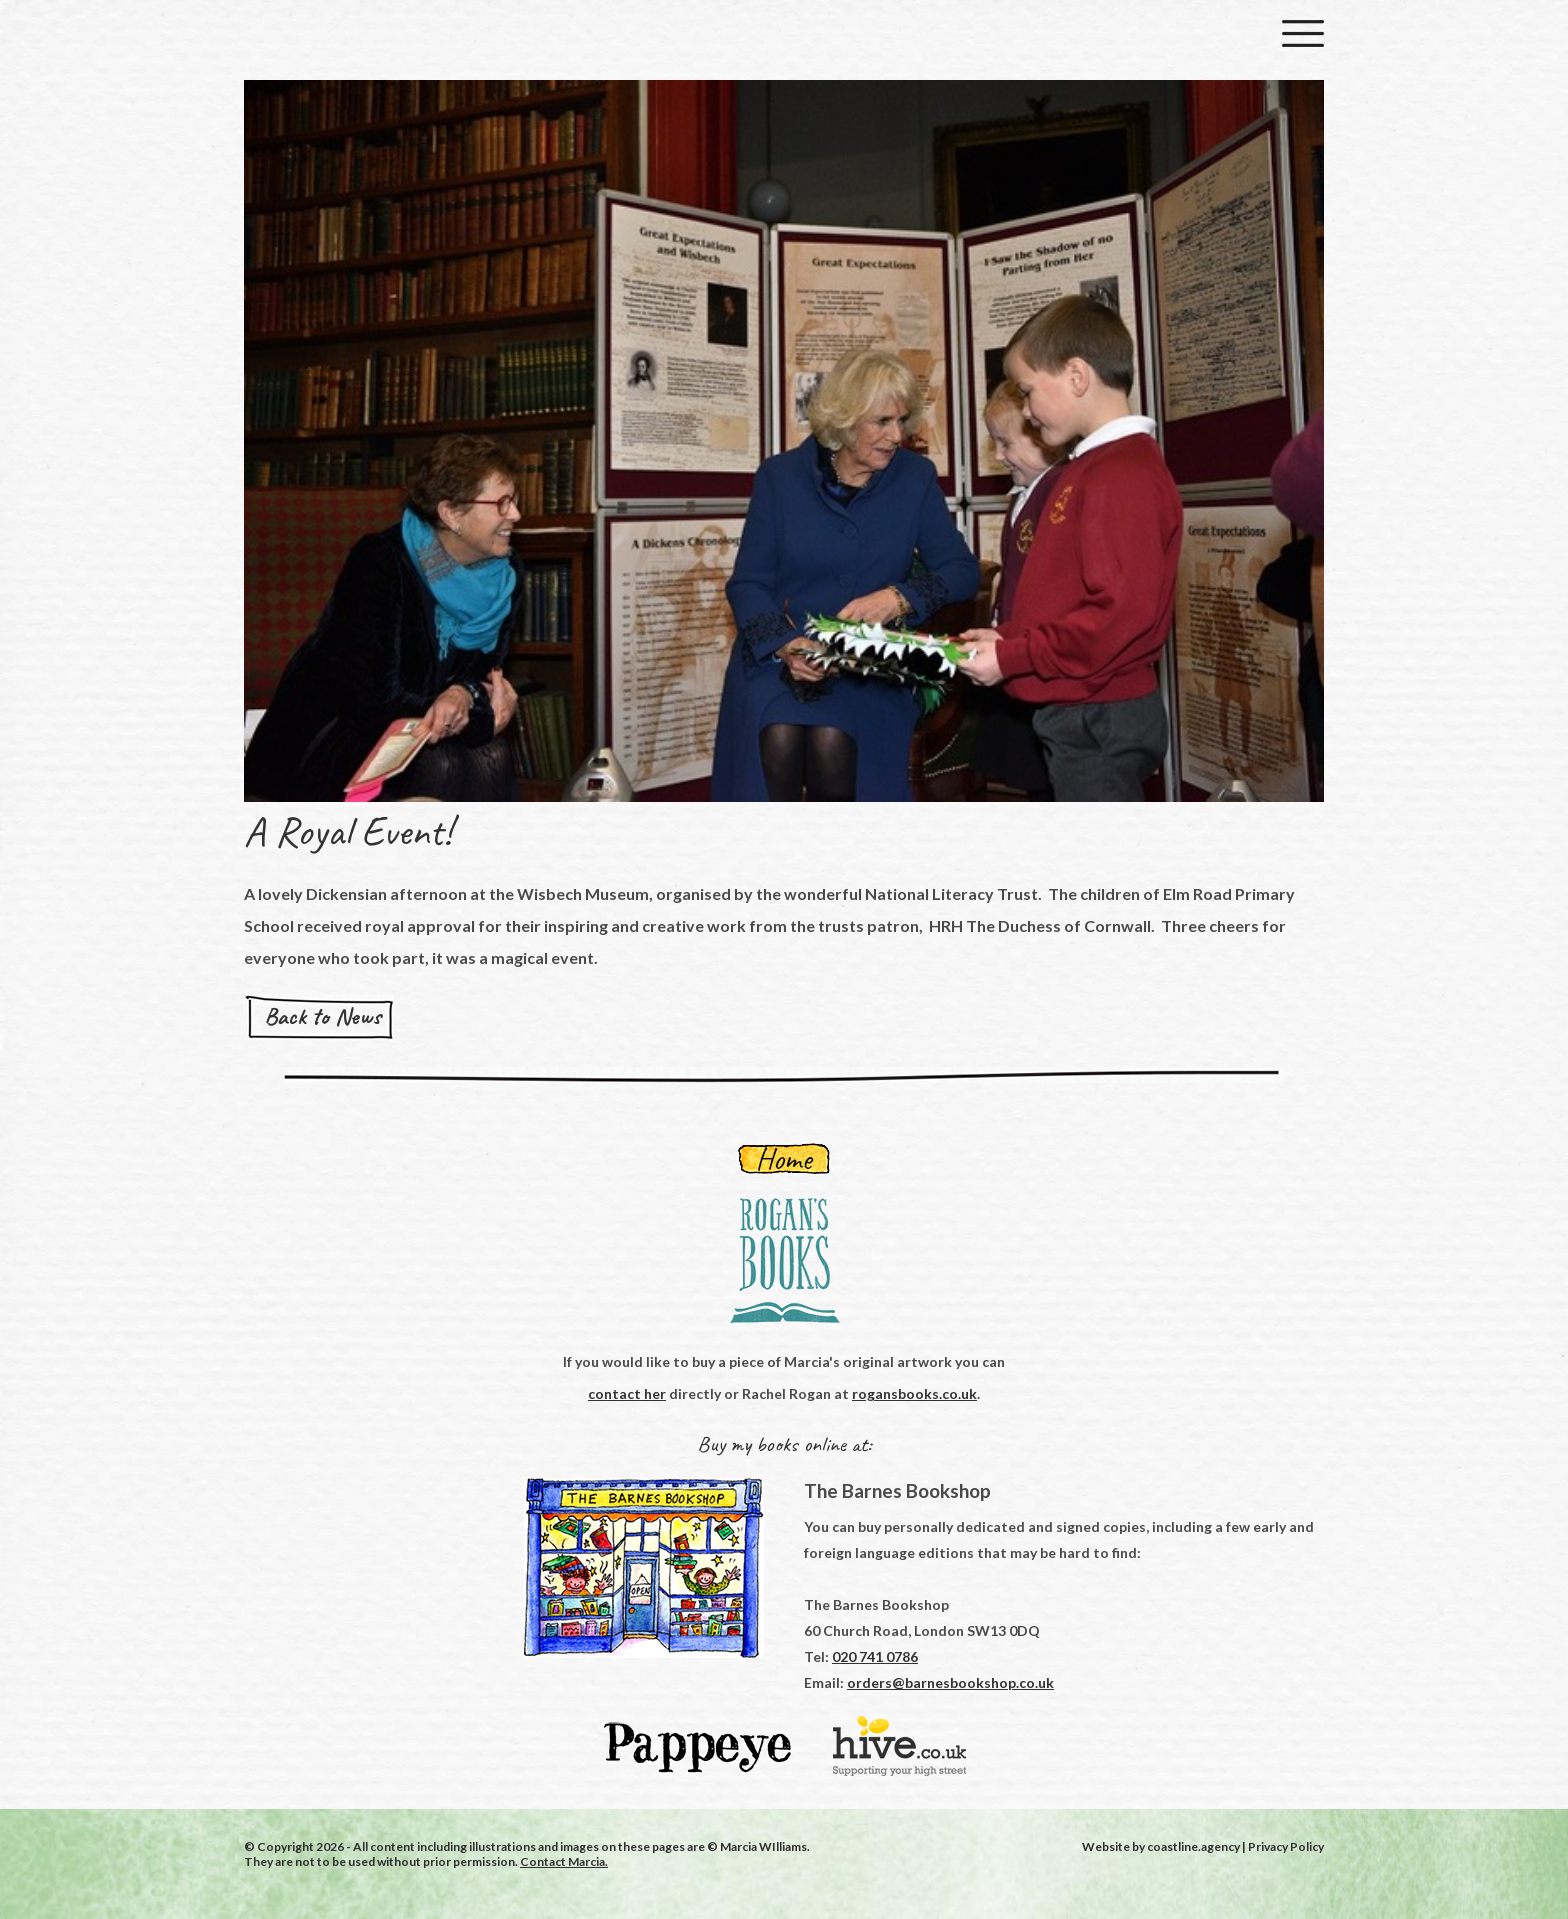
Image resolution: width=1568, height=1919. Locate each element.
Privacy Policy (1286, 1846)
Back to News (322, 1016)
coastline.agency (1193, 1846)
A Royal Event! (347, 831)
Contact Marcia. (564, 1861)
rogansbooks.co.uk (914, 1393)
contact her (627, 1393)
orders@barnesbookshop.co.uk (950, 1682)
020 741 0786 (875, 1656)
